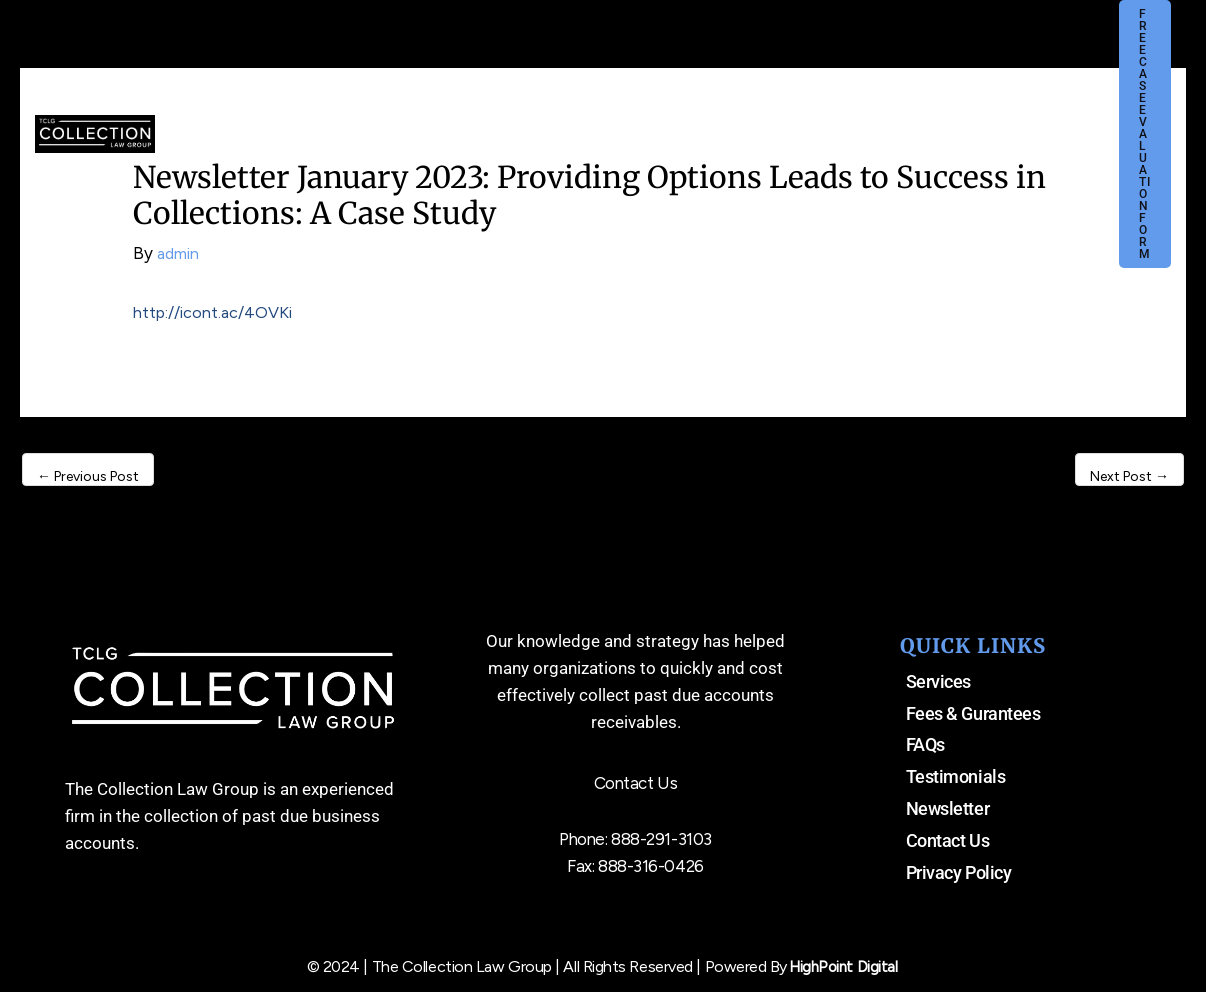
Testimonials (956, 776)
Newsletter (948, 808)
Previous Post (88, 476)
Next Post (1129, 476)
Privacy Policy (959, 872)
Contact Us (948, 840)
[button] (1145, 134)
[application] (542, 119)
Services (938, 681)
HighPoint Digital (843, 966)
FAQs (925, 744)
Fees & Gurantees (973, 713)
